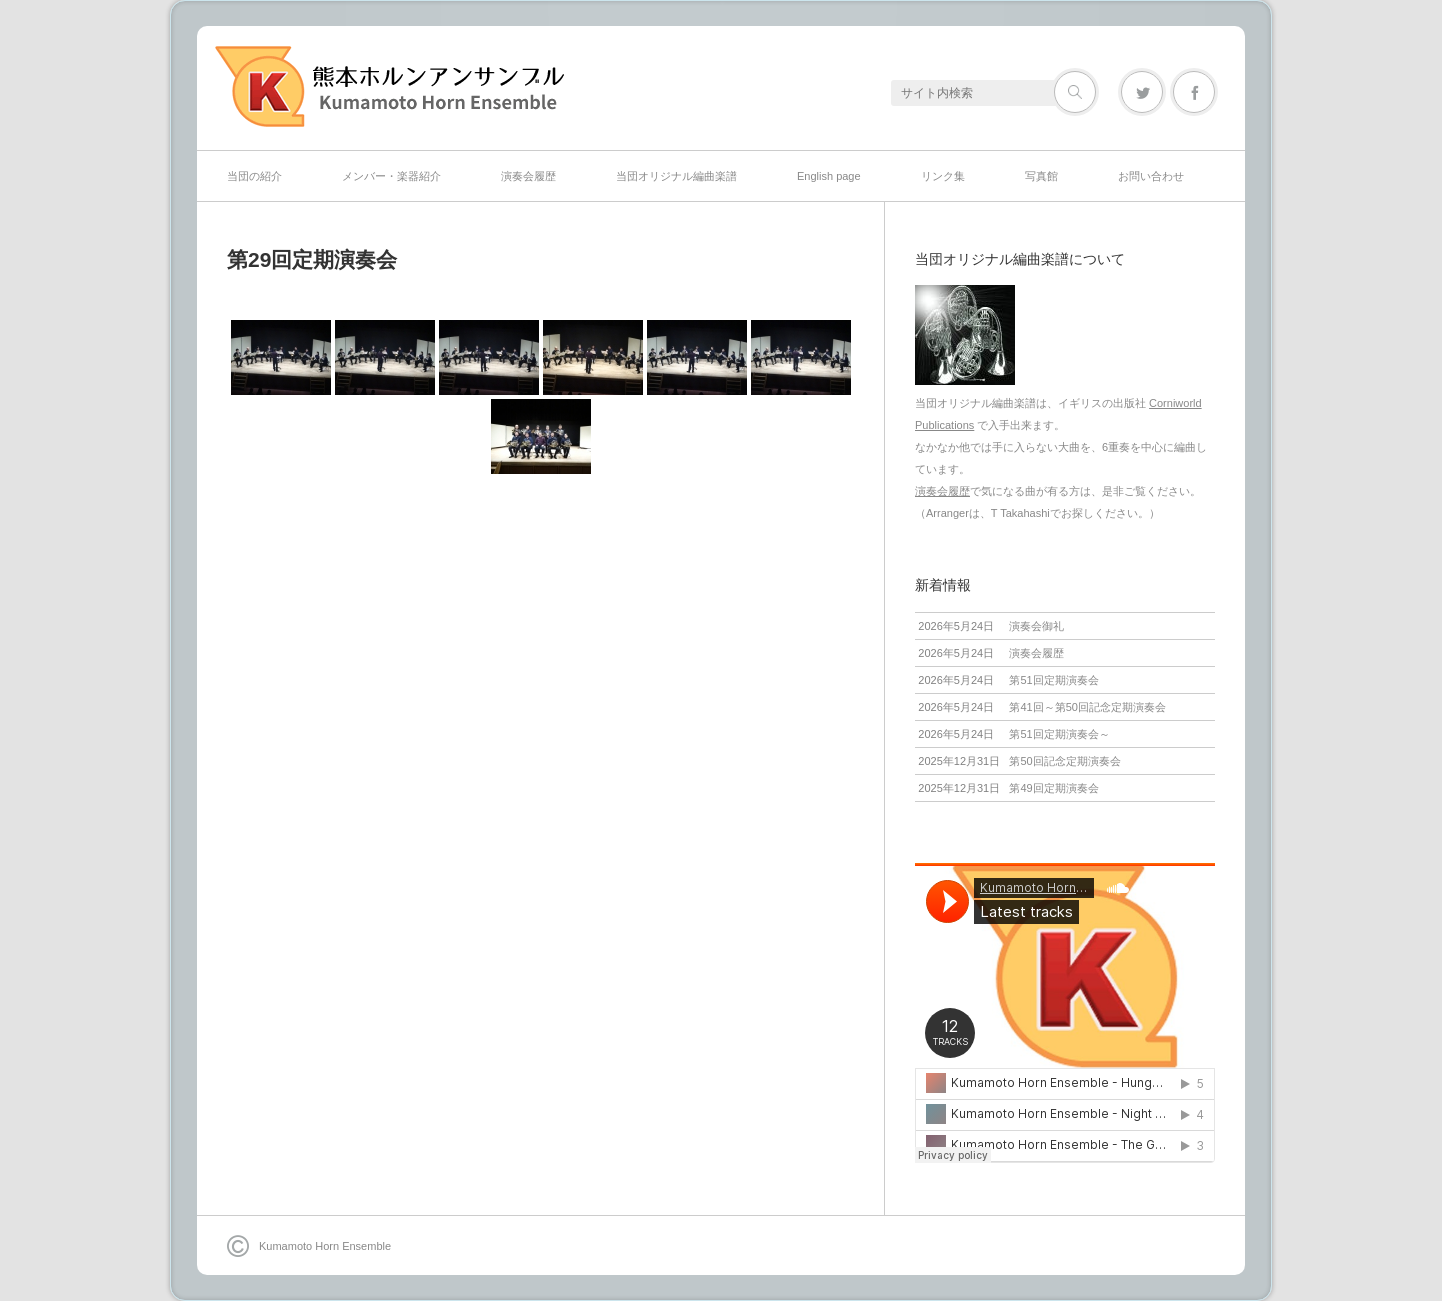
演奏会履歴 (528, 176)
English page (829, 176)
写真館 (1041, 176)
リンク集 (943, 176)
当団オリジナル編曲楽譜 (676, 176)
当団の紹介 (254, 176)
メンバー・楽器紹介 (391, 176)
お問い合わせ (1151, 176)
